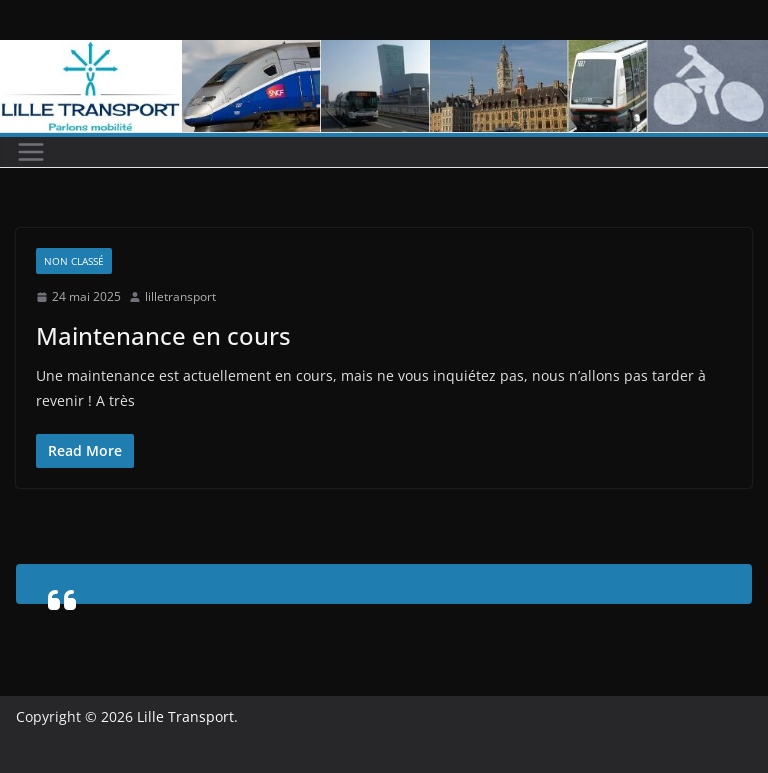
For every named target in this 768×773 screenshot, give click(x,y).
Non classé (74, 261)
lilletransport (180, 296)
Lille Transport (185, 716)
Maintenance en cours (163, 335)
